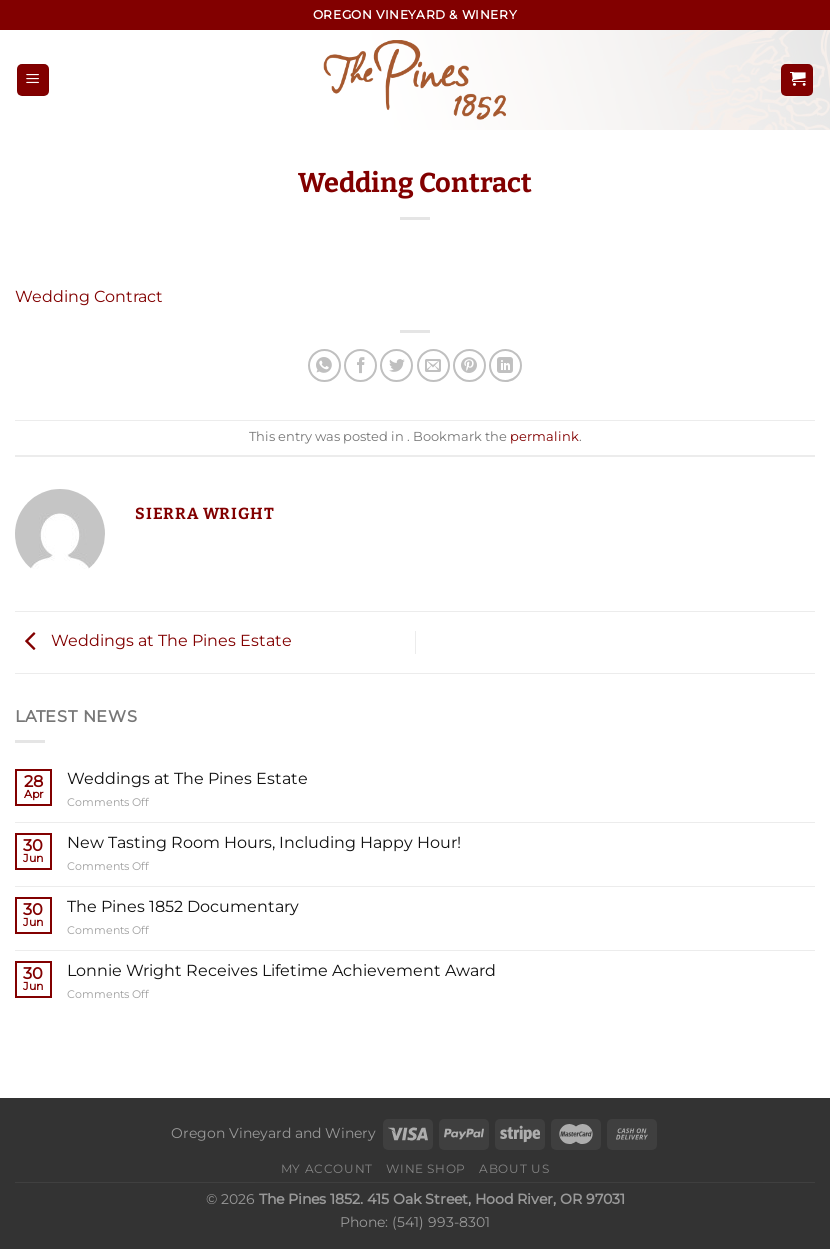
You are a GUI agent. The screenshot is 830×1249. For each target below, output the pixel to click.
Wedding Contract (89, 296)
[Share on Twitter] (396, 365)
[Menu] (33, 80)
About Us (514, 1168)
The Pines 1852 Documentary (183, 906)
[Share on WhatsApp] (324, 365)
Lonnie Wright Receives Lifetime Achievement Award (281, 970)
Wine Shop (426, 1168)
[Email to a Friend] (433, 365)
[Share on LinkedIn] (505, 365)
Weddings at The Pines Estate (153, 641)
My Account (327, 1168)
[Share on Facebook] (360, 365)
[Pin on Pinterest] (469, 365)
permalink (544, 436)
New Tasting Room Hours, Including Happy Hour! (264, 842)
